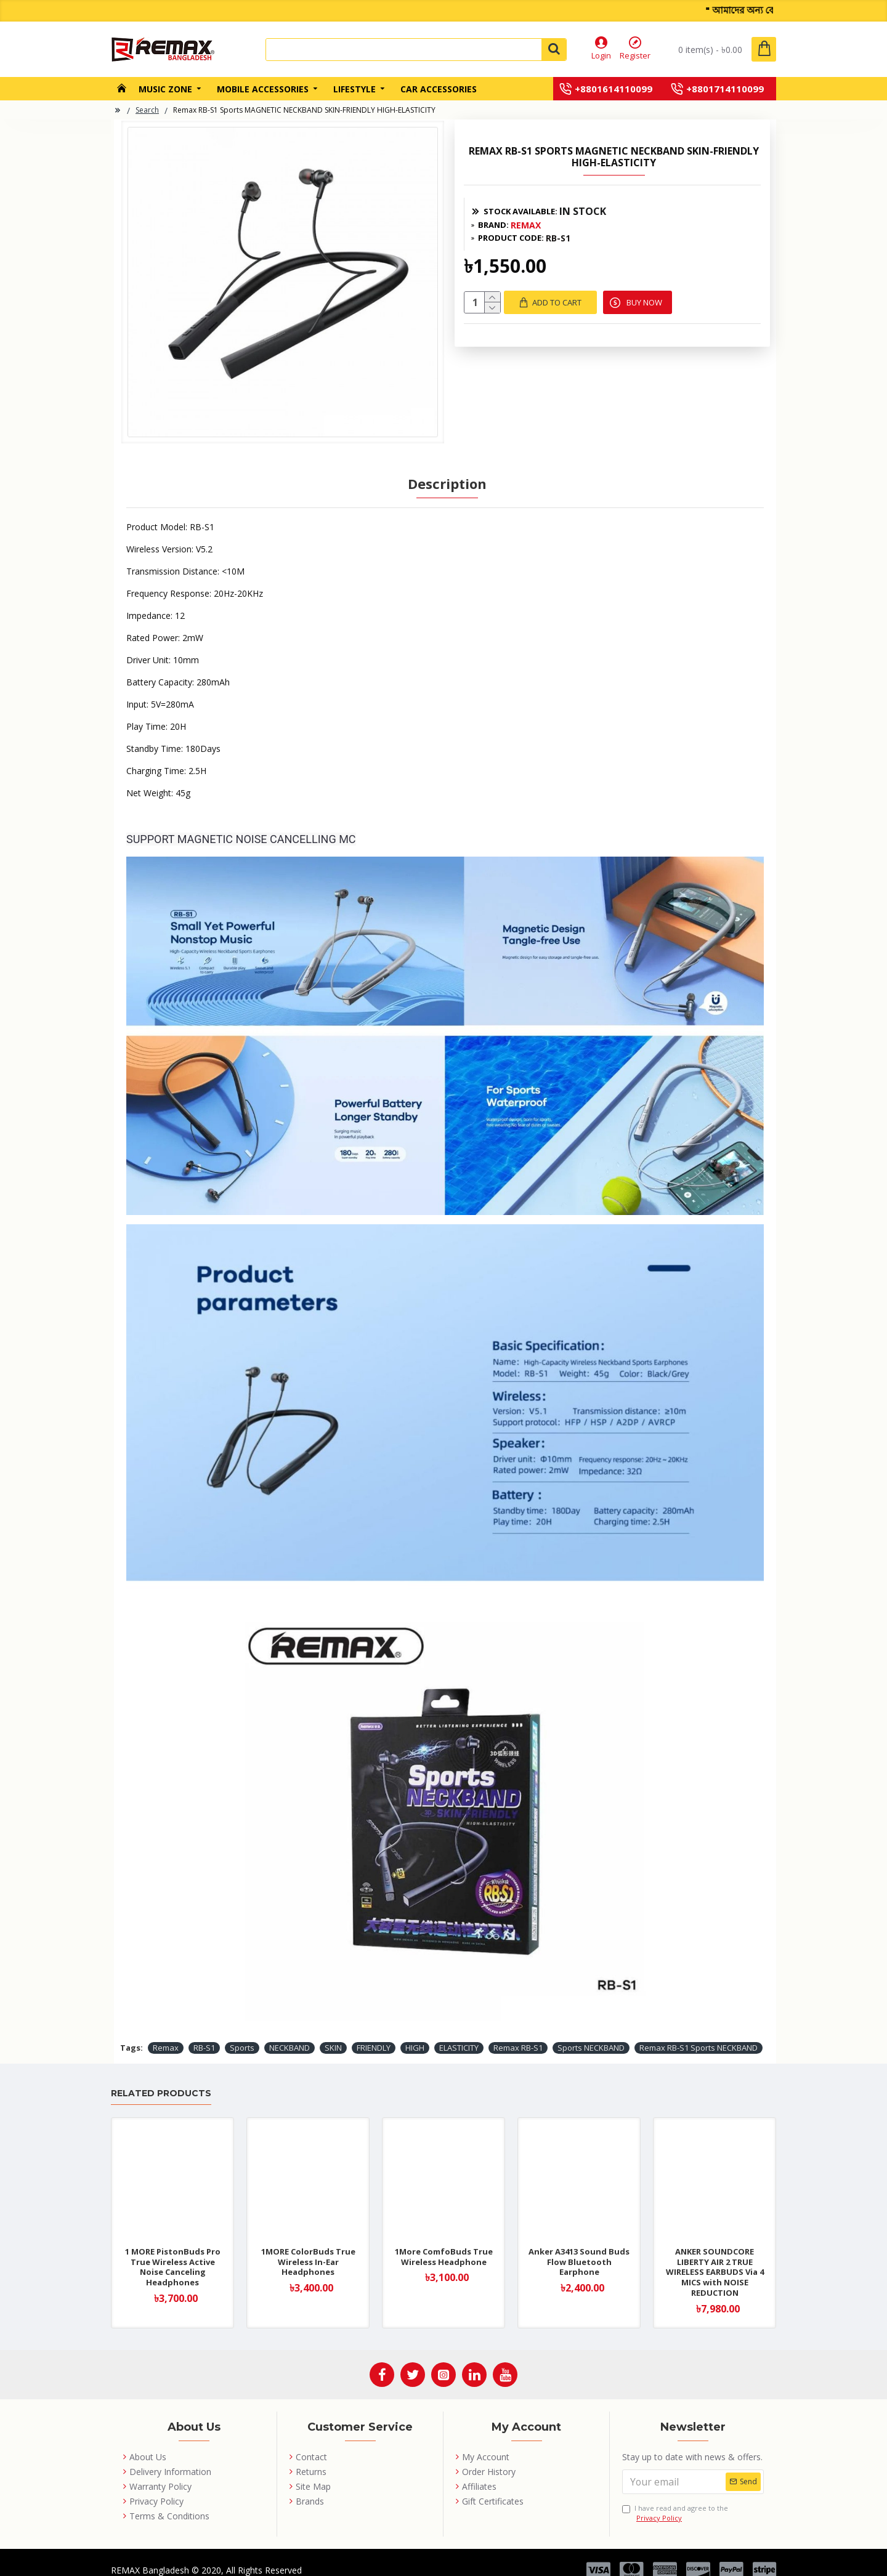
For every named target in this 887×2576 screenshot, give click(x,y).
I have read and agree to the (675, 2501)
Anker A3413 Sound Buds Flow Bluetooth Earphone (579, 2250)
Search (147, 110)
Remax (166, 2035)
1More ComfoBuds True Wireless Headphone (444, 2244)
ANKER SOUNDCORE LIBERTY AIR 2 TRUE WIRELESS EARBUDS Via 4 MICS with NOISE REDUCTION (715, 2260)
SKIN (333, 2035)
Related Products (161, 2082)
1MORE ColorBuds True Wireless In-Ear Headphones (308, 2250)
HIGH (414, 2035)
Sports (242, 2035)
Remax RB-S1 (518, 2035)
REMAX (526, 225)
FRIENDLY (374, 2035)
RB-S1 (204, 2035)
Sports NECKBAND (591, 2035)
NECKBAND (289, 2035)
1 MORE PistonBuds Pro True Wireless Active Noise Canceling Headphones (173, 2255)
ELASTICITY (459, 2035)
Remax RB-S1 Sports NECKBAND (698, 2035)
